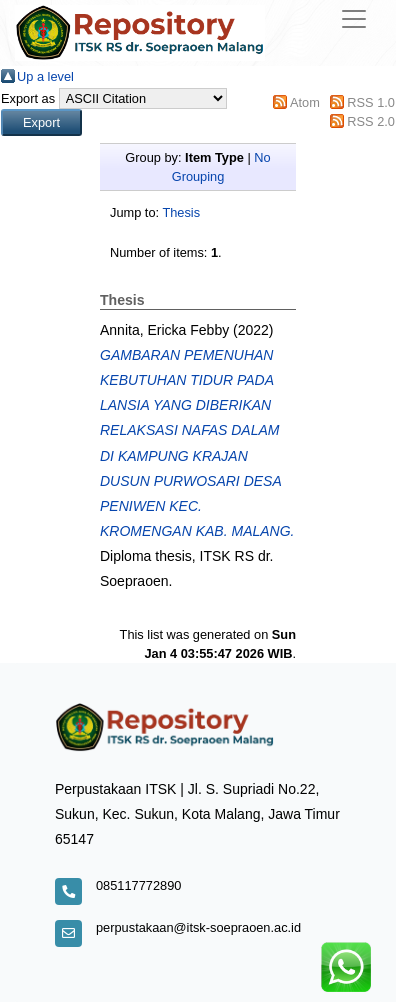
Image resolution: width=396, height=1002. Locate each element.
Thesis (181, 212)
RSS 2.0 (371, 121)
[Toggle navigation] (354, 19)
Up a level (45, 76)
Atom (305, 102)
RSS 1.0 (371, 102)
